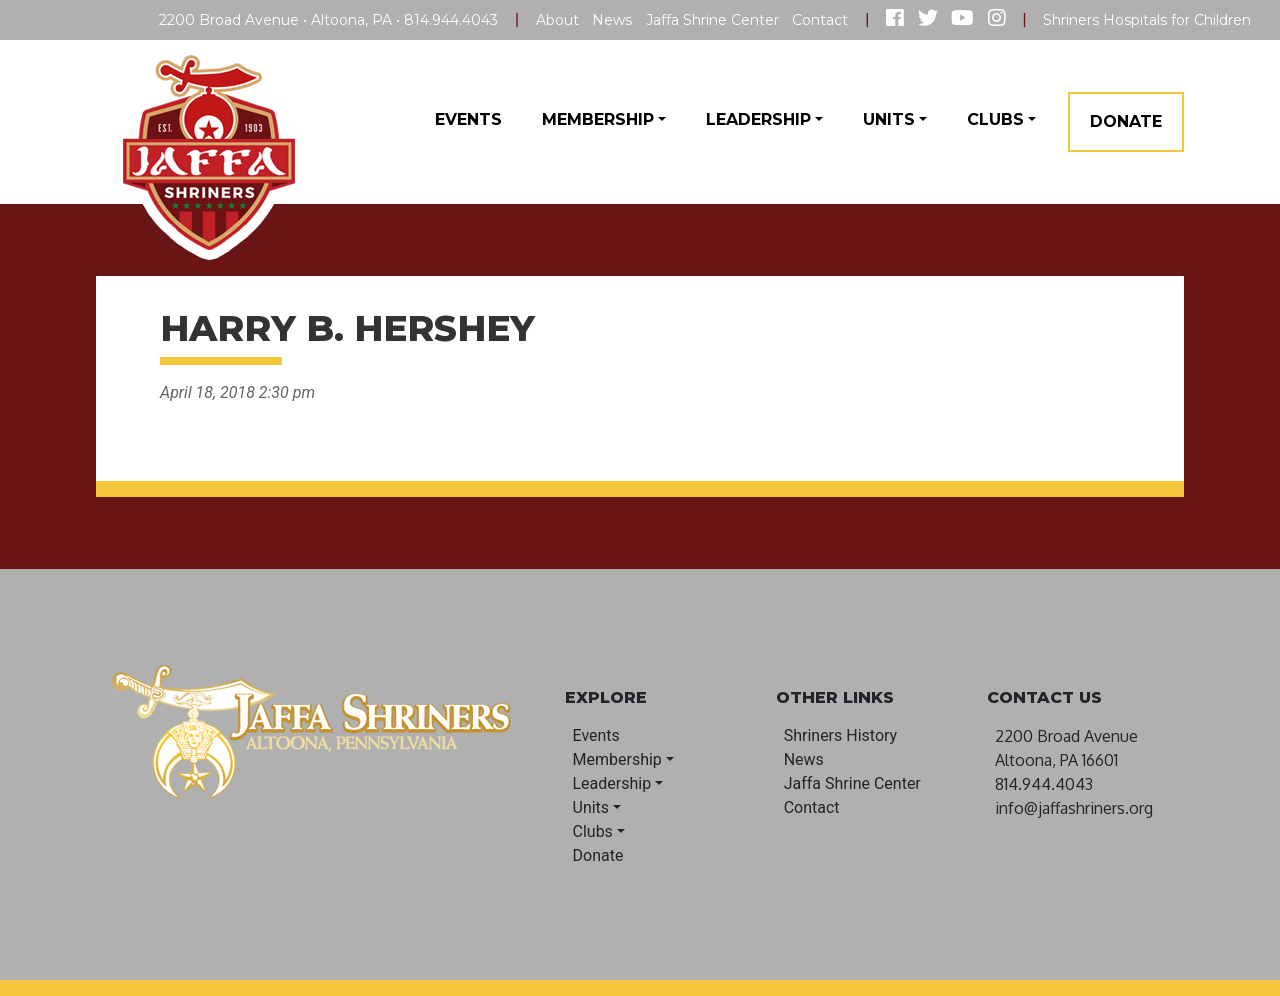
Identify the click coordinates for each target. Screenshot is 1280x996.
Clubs (995, 119)
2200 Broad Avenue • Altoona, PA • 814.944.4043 (328, 20)
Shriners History (841, 735)
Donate (1126, 121)
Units (889, 119)
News (612, 20)
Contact (820, 20)
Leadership (758, 119)
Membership (598, 119)
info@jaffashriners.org (1074, 808)
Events (468, 119)
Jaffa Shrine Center (712, 20)
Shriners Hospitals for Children (1147, 20)
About (557, 20)
